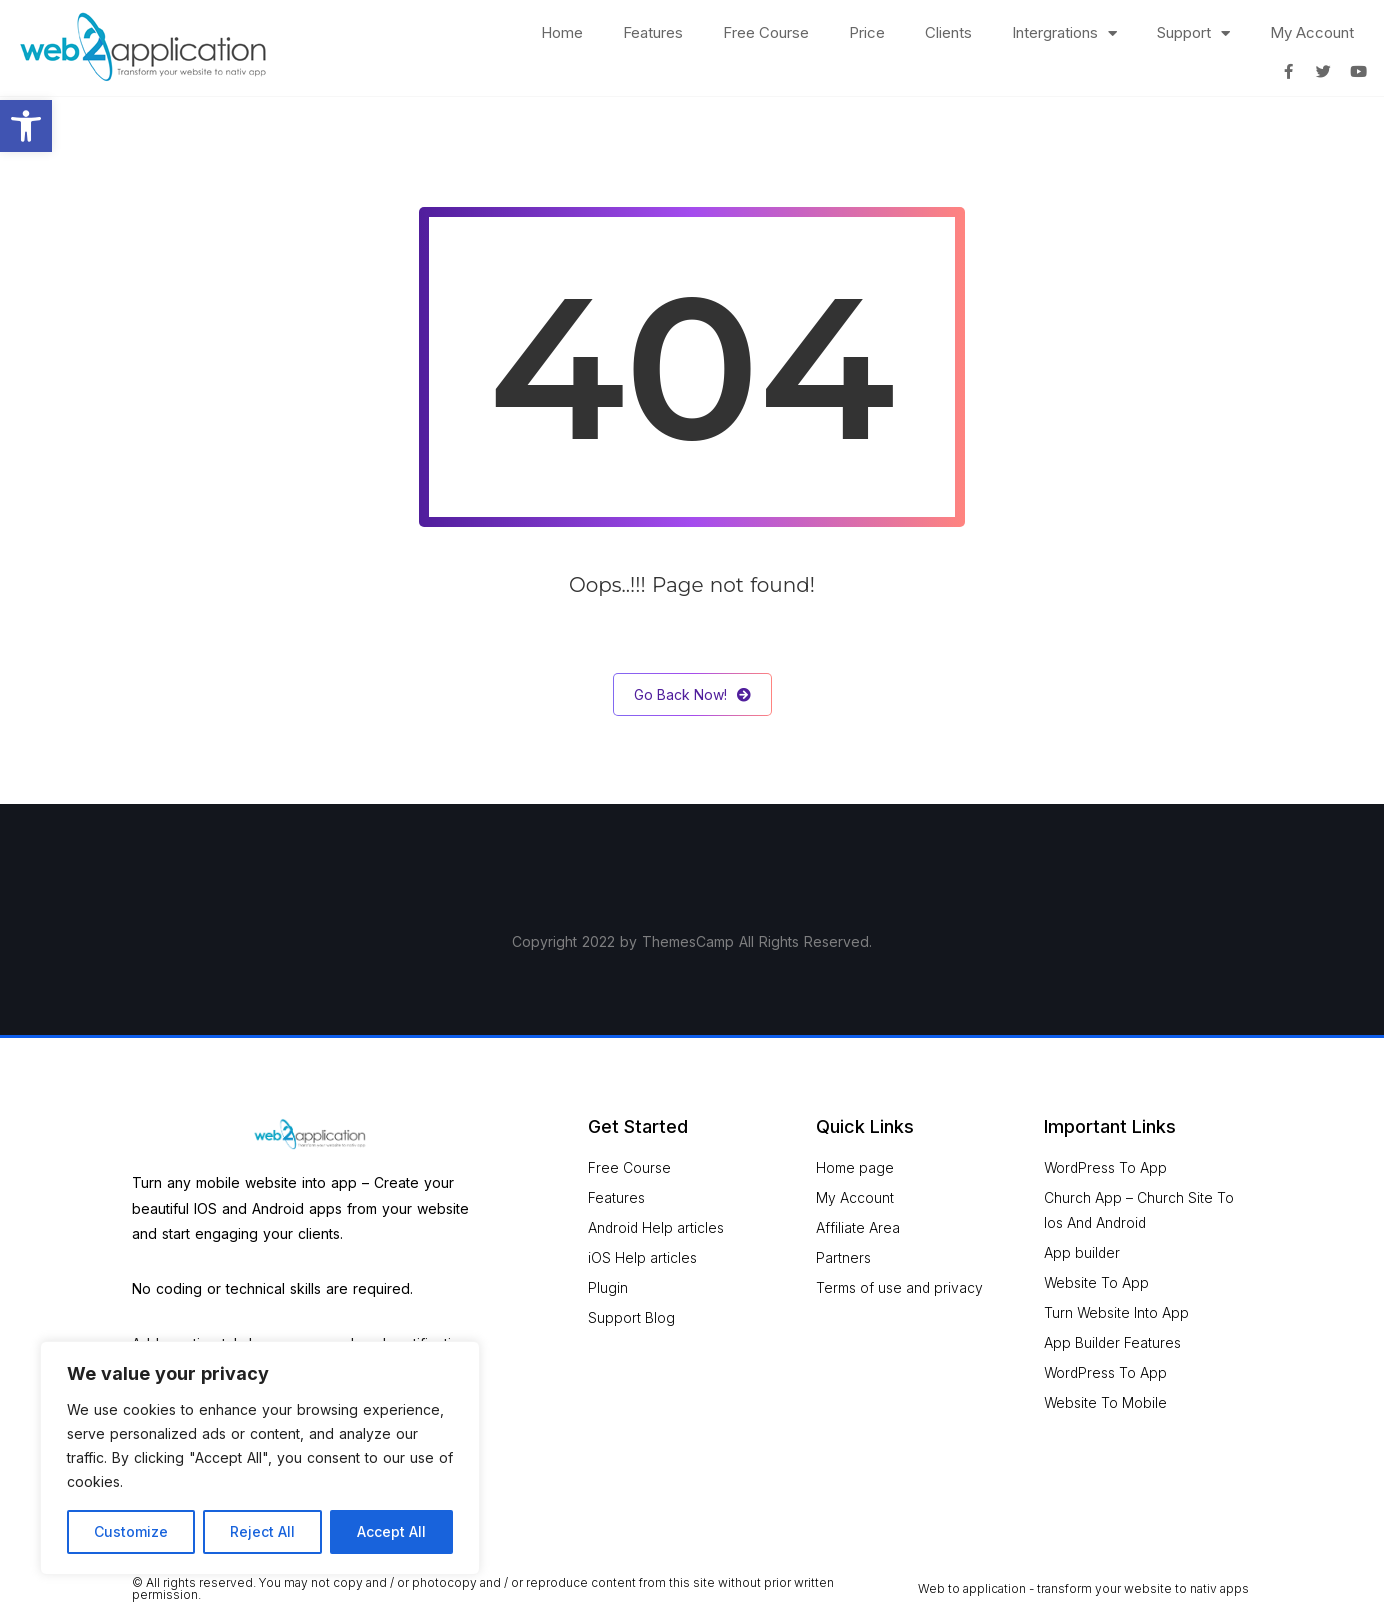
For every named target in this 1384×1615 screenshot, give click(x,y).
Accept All (391, 1531)
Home (562, 32)
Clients (948, 32)
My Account (1312, 32)
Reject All (262, 1531)
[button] (26, 126)
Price (867, 32)
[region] (260, 1458)
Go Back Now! (692, 694)
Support (1193, 33)
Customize (131, 1531)
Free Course (766, 32)
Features (653, 32)
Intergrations (1064, 33)
